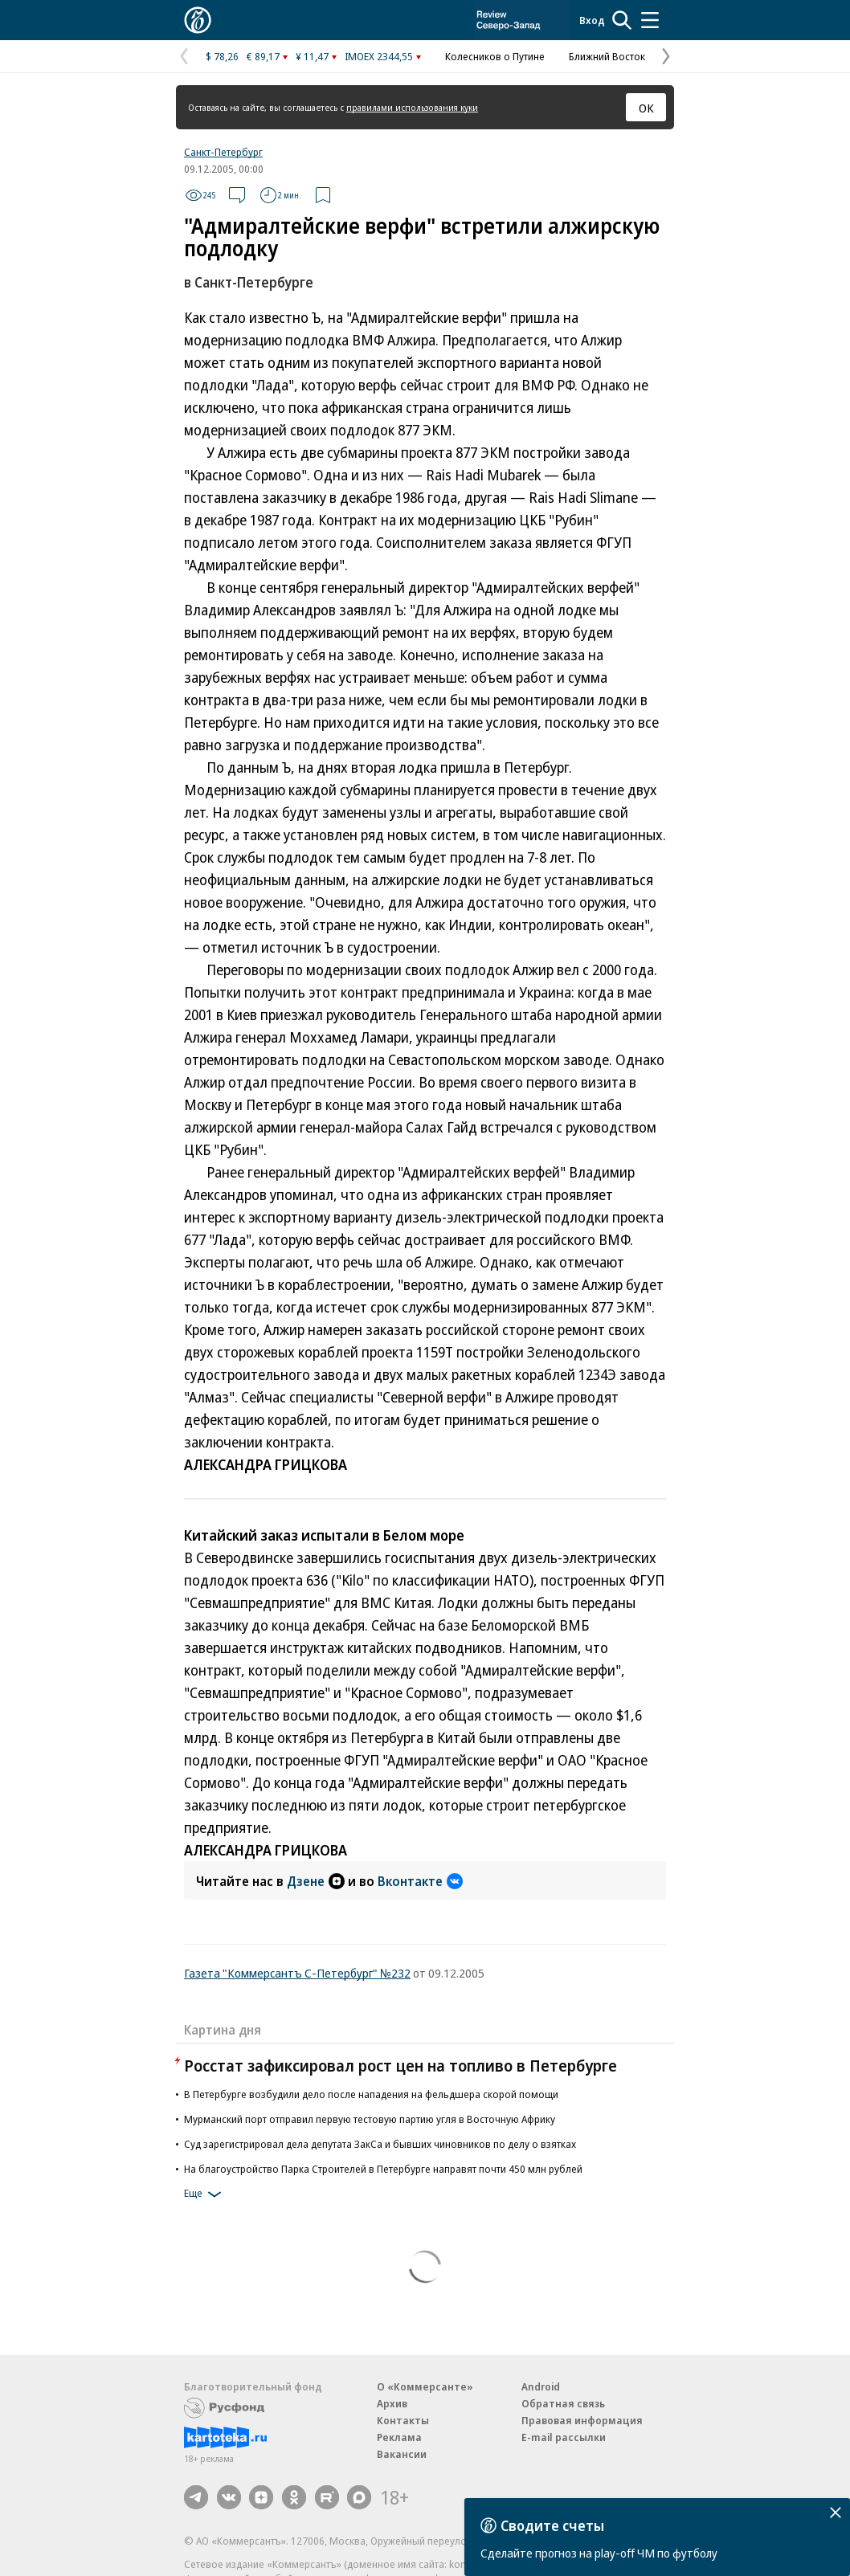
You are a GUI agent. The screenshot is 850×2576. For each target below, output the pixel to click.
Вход (592, 20)
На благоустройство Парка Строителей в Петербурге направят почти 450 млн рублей (383, 2169)
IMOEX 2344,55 (379, 56)
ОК (646, 108)
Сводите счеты (552, 2525)
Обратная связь (563, 2403)
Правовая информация (582, 2420)
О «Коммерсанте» (425, 2386)
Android (540, 2386)
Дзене (316, 1881)
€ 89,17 (263, 56)
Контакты (403, 2420)
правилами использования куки (412, 107)
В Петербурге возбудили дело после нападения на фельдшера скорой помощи (371, 2094)
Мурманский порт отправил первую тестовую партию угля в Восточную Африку (369, 2119)
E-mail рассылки (563, 2437)
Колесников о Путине (495, 56)
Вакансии (402, 2454)
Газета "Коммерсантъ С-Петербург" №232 (297, 1973)
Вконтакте (420, 1881)
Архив (392, 2403)
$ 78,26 (222, 56)
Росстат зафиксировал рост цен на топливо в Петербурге (400, 2065)
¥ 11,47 (312, 56)
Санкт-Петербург (223, 152)
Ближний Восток (607, 56)
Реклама (399, 2437)
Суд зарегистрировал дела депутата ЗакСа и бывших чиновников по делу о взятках (380, 2144)
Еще (205, 2194)
